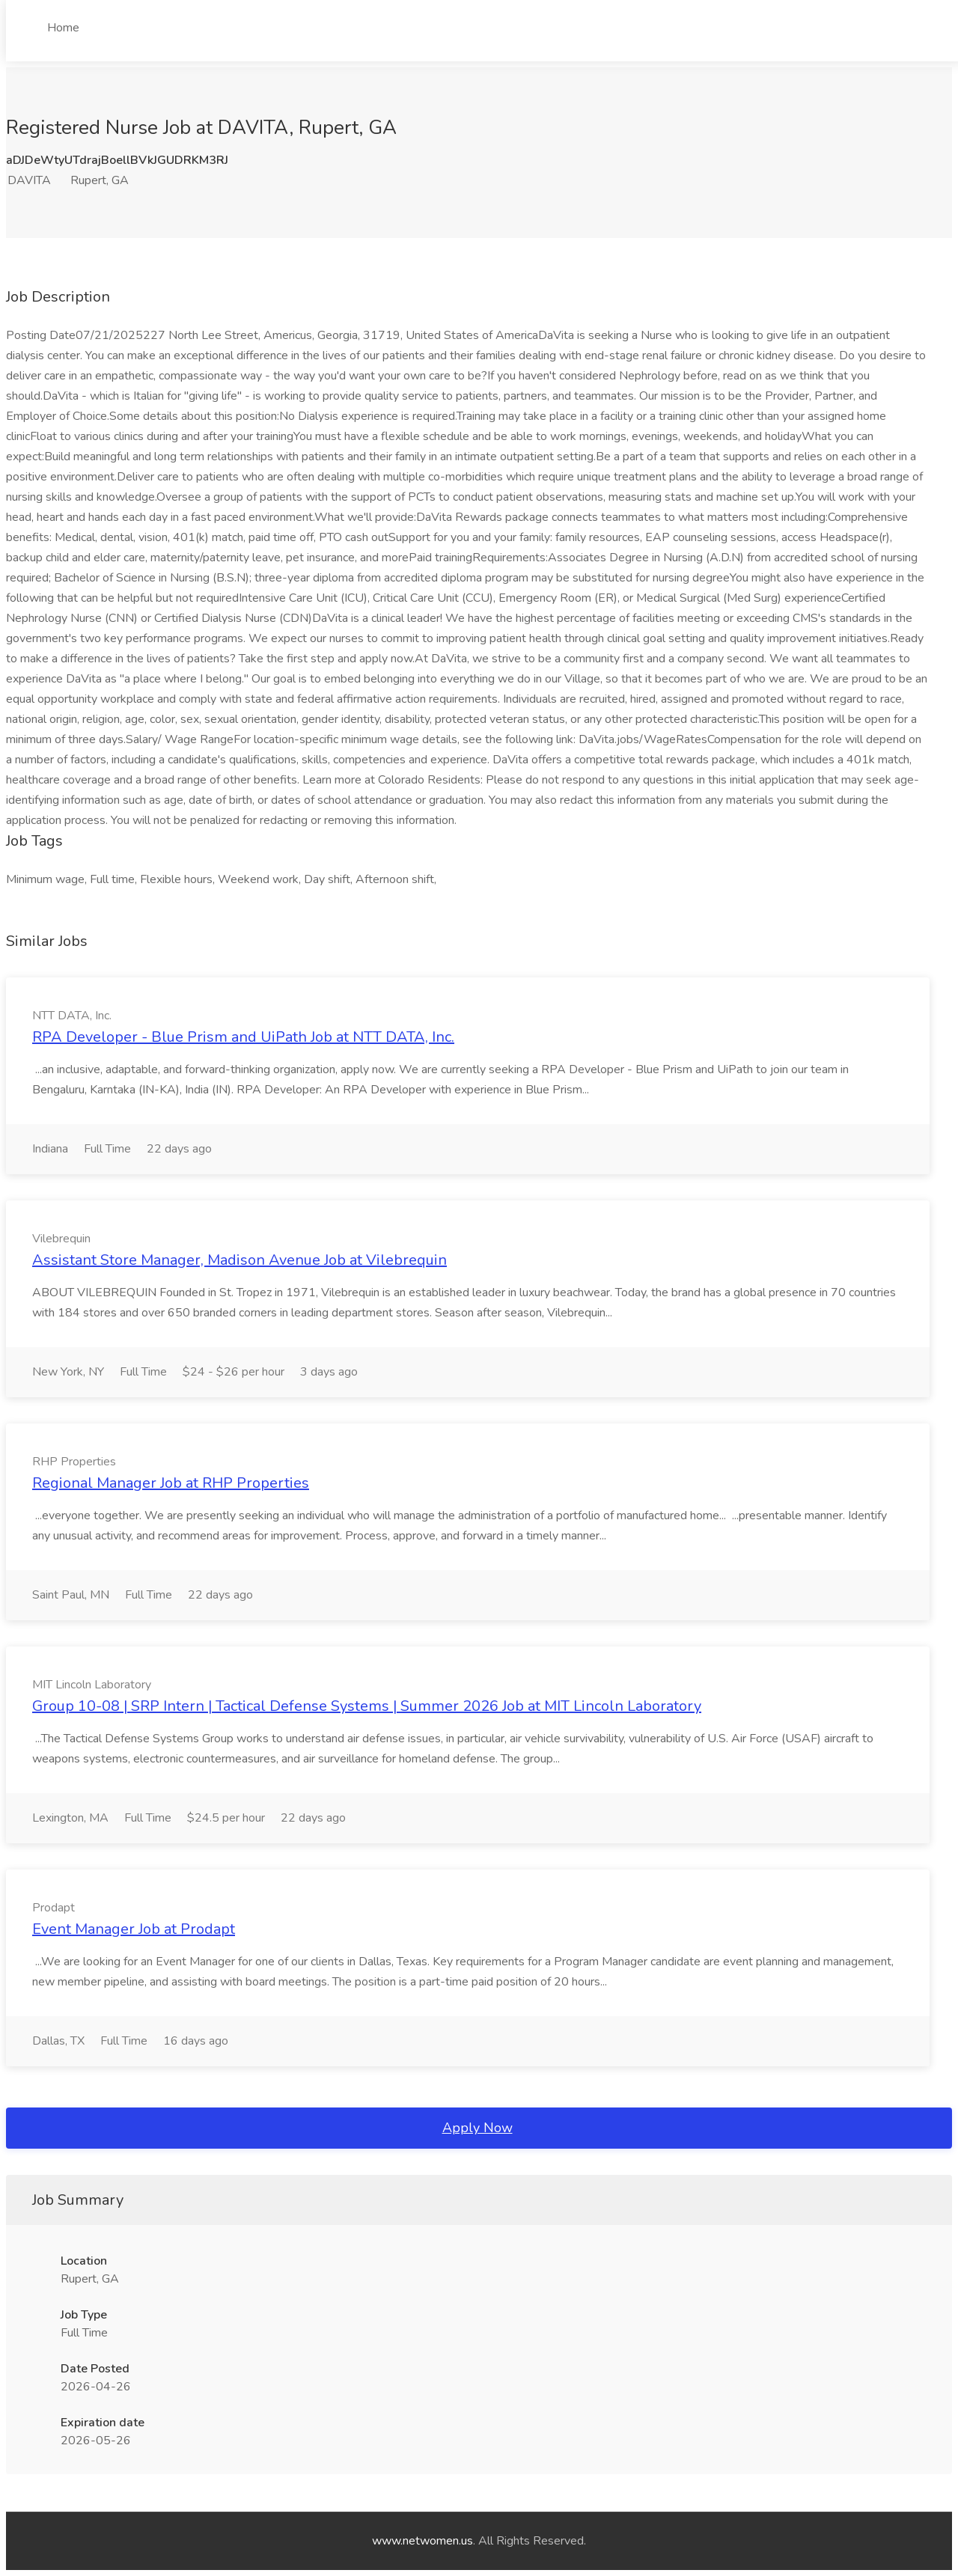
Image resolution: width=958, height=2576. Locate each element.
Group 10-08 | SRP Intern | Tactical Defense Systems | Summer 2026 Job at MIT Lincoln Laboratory (366, 1706)
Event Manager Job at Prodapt (133, 1929)
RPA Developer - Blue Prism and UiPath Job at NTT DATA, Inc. (243, 1037)
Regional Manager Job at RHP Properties (170, 1483)
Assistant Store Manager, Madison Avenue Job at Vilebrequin (239, 1260)
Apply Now (477, 2128)
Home (63, 27)
